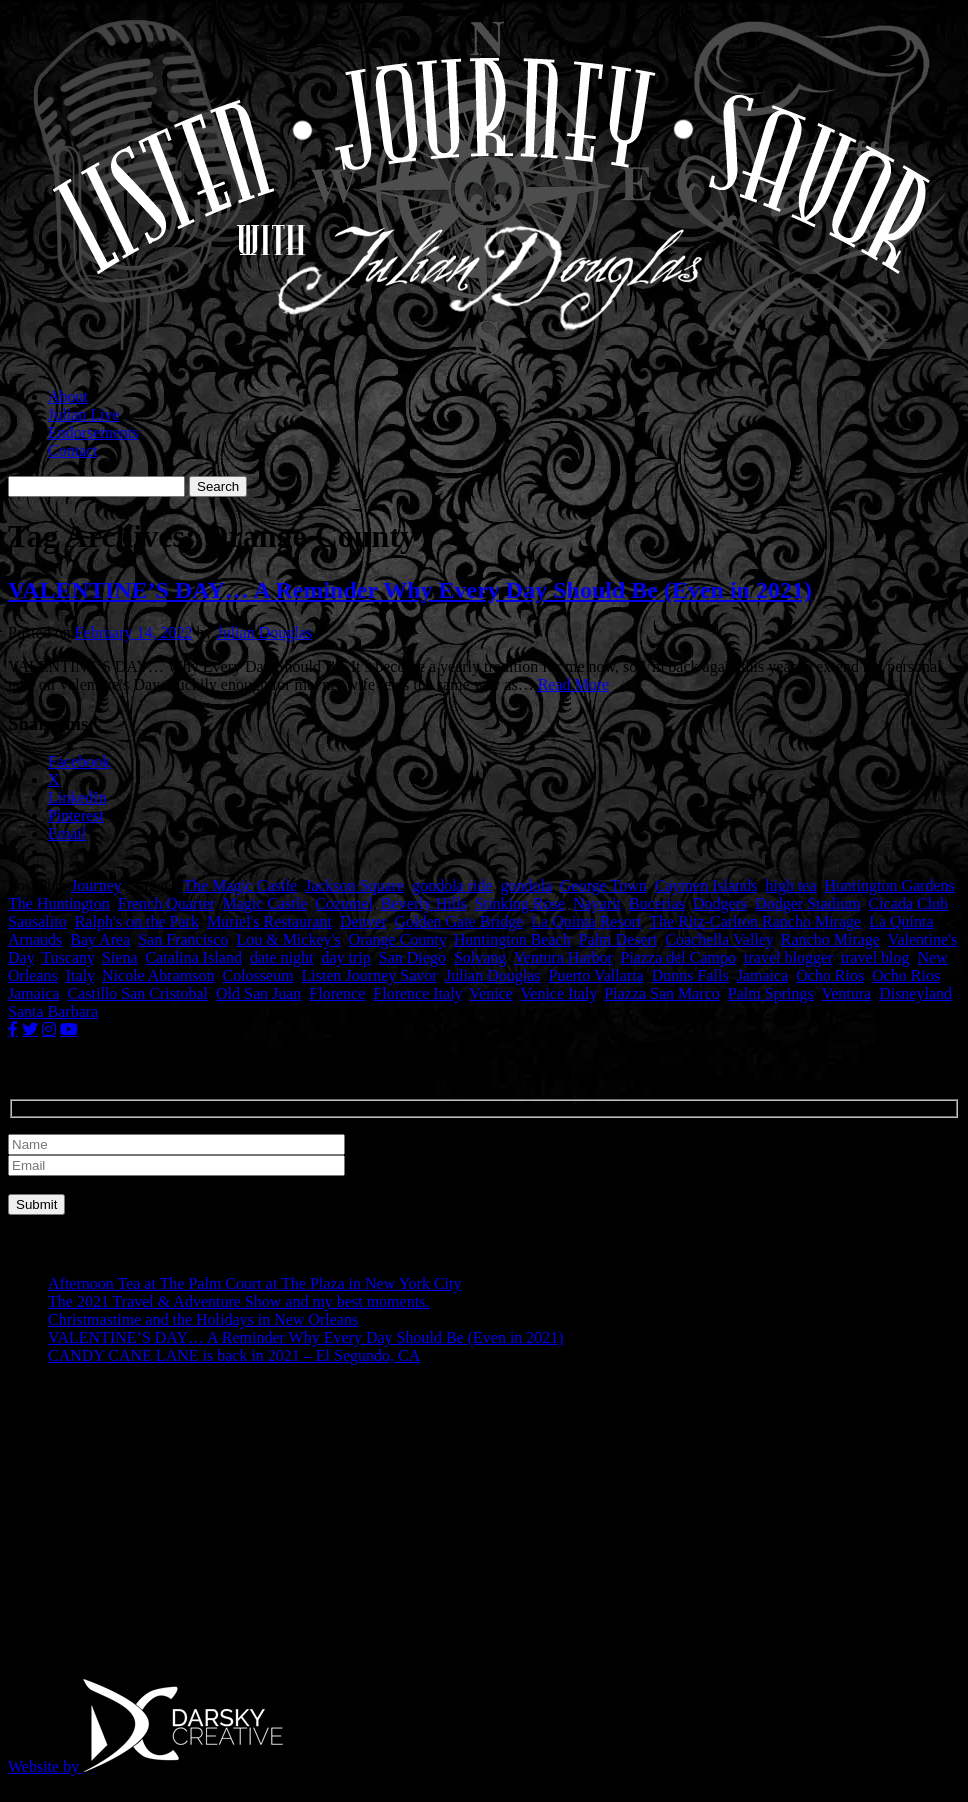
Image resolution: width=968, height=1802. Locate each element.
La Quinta (901, 921)
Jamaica (763, 975)
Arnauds (35, 939)
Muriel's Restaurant (269, 921)
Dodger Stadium (807, 903)
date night (282, 957)
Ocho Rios (830, 975)
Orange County (397, 939)
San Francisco (183, 939)
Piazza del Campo (679, 957)
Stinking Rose (520, 903)
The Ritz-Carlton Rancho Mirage (755, 921)
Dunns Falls (690, 975)
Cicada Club (909, 903)
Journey (96, 885)
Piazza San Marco (662, 993)
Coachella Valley (719, 939)
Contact (73, 450)
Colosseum (257, 975)
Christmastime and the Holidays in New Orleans (203, 1319)
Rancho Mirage (830, 939)
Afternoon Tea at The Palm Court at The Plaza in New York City (254, 1283)
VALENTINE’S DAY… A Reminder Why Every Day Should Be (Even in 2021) (410, 590)
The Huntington (59, 903)
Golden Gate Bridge (458, 921)
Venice (491, 993)
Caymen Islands (706, 885)
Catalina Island (194, 957)
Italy (80, 975)
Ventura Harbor (563, 957)
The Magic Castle (240, 885)
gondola (527, 885)
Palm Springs (771, 993)
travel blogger (788, 957)
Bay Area (100, 939)
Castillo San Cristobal (138, 993)
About (68, 396)
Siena (120, 957)
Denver (363, 921)
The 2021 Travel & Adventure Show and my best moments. (238, 1301)
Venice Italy (559, 993)
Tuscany (67, 957)
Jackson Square (354, 885)
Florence (337, 993)
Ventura (846, 993)
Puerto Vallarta (595, 975)
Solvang (480, 957)
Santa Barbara (53, 1011)
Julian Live (84, 414)
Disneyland (915, 993)
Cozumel (344, 903)
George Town (603, 885)
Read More (574, 684)
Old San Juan (258, 993)
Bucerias (657, 903)
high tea (790, 885)
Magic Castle (264, 903)
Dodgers (720, 903)
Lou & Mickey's (288, 939)
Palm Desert (618, 939)
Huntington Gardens (890, 885)
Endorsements (93, 432)
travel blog (875, 957)
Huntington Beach (512, 939)
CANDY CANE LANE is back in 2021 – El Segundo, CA (234, 1355)
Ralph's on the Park (137, 921)
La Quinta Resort (586, 921)
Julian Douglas (264, 632)
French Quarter (166, 903)
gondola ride (452, 885)
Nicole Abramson (158, 975)
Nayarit (597, 903)
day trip (345, 957)
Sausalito (37, 921)
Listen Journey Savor (369, 975)
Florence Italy (417, 993)
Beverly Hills (424, 903)
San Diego (412, 957)
